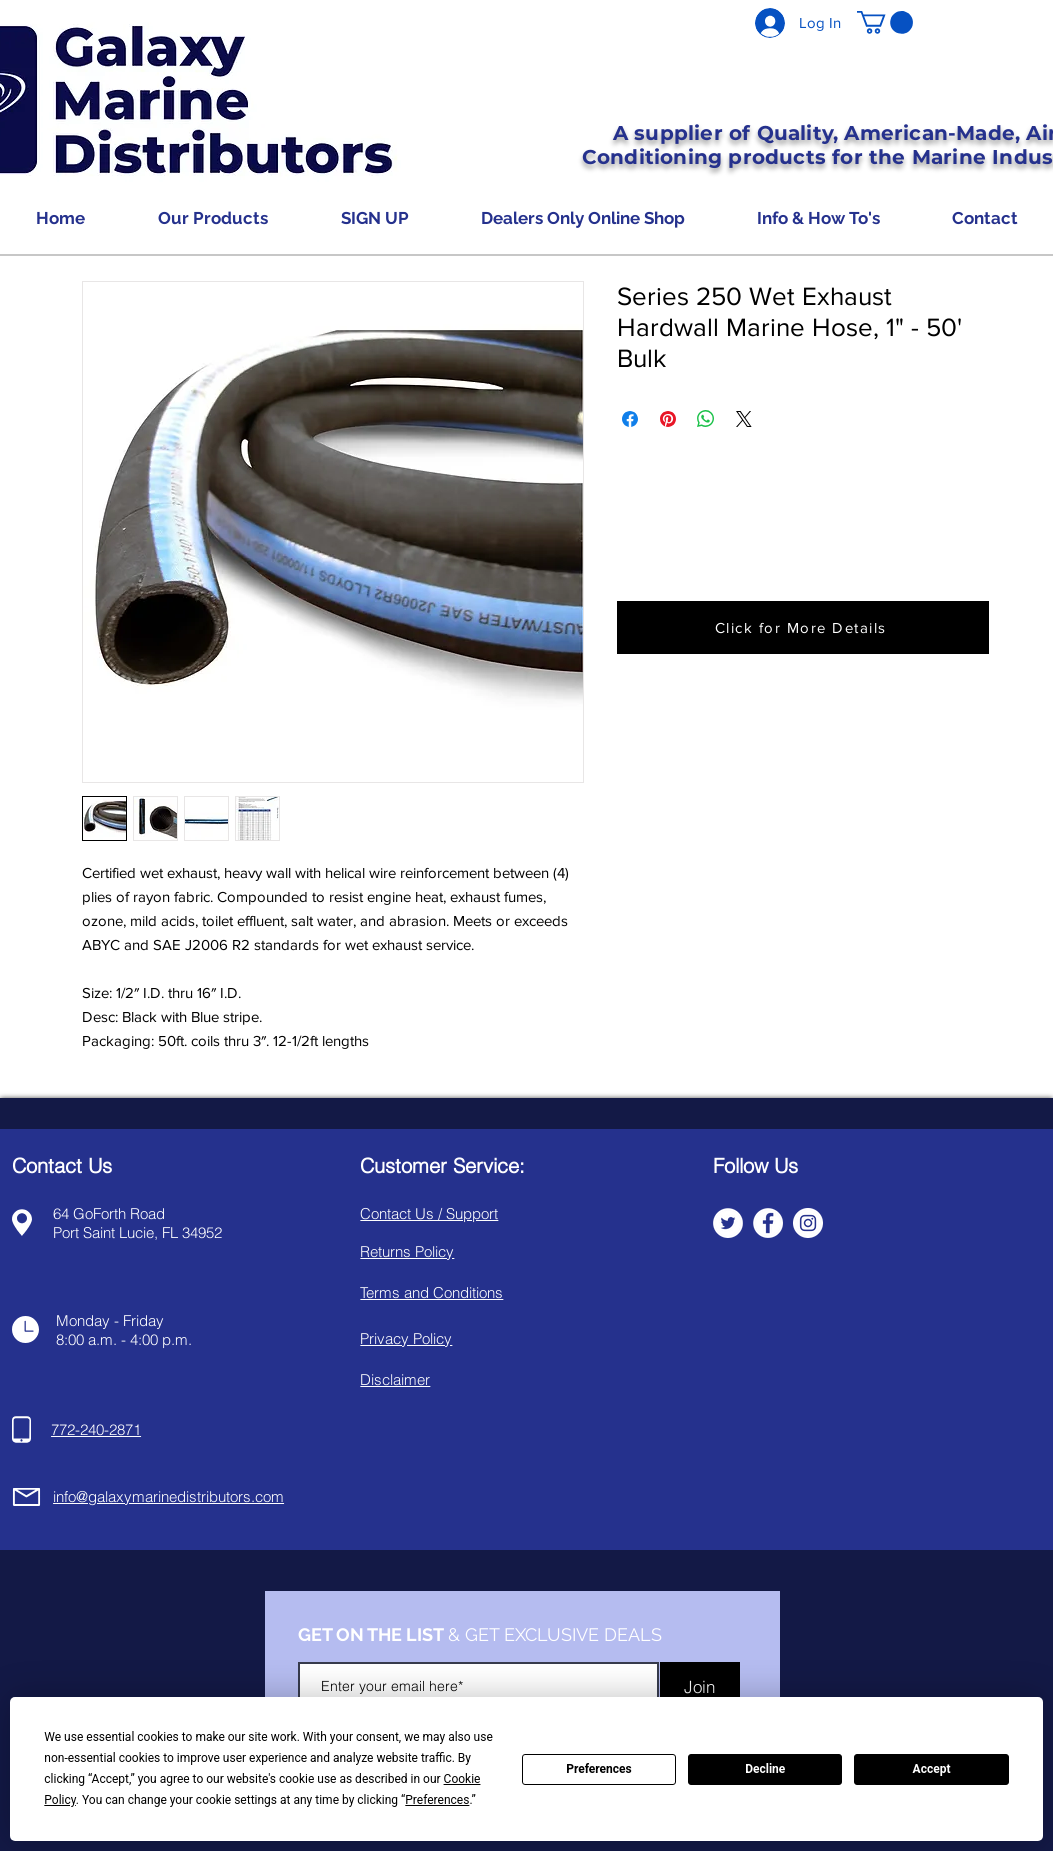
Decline (765, 1769)
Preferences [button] (437, 1800)
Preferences (599, 1769)
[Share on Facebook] (630, 419)
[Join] (700, 1687)
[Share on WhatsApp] (706, 419)
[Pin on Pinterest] (668, 419)
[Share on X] (744, 419)
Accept (932, 1769)
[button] (885, 22)
